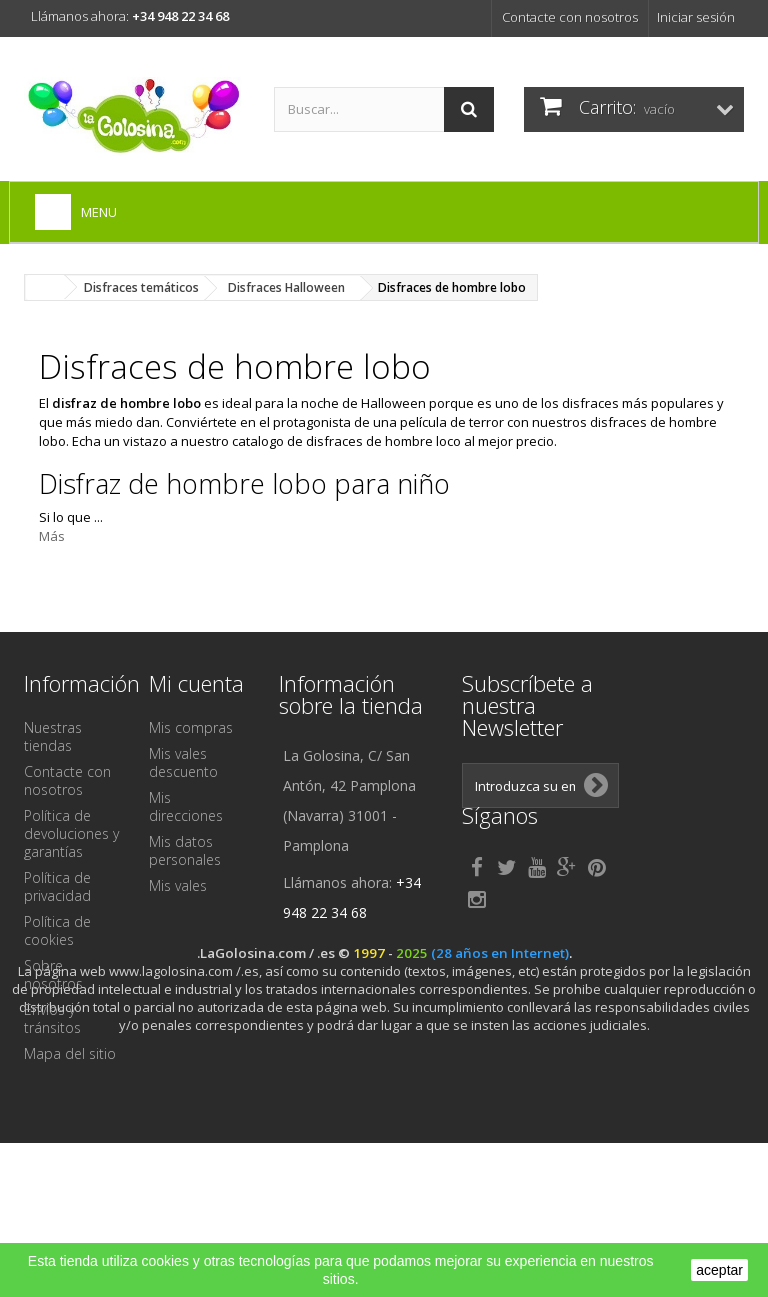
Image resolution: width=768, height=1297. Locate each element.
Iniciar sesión (696, 17)
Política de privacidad (57, 886)
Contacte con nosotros (570, 17)
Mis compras (191, 727)
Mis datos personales (185, 850)
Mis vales (178, 885)
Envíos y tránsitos (52, 1018)
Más (52, 536)
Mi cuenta (196, 683)
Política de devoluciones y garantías (71, 833)
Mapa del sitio (70, 1053)
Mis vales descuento (183, 762)
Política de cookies (57, 930)
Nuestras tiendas (53, 736)
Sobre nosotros (53, 974)
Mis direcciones (186, 806)
